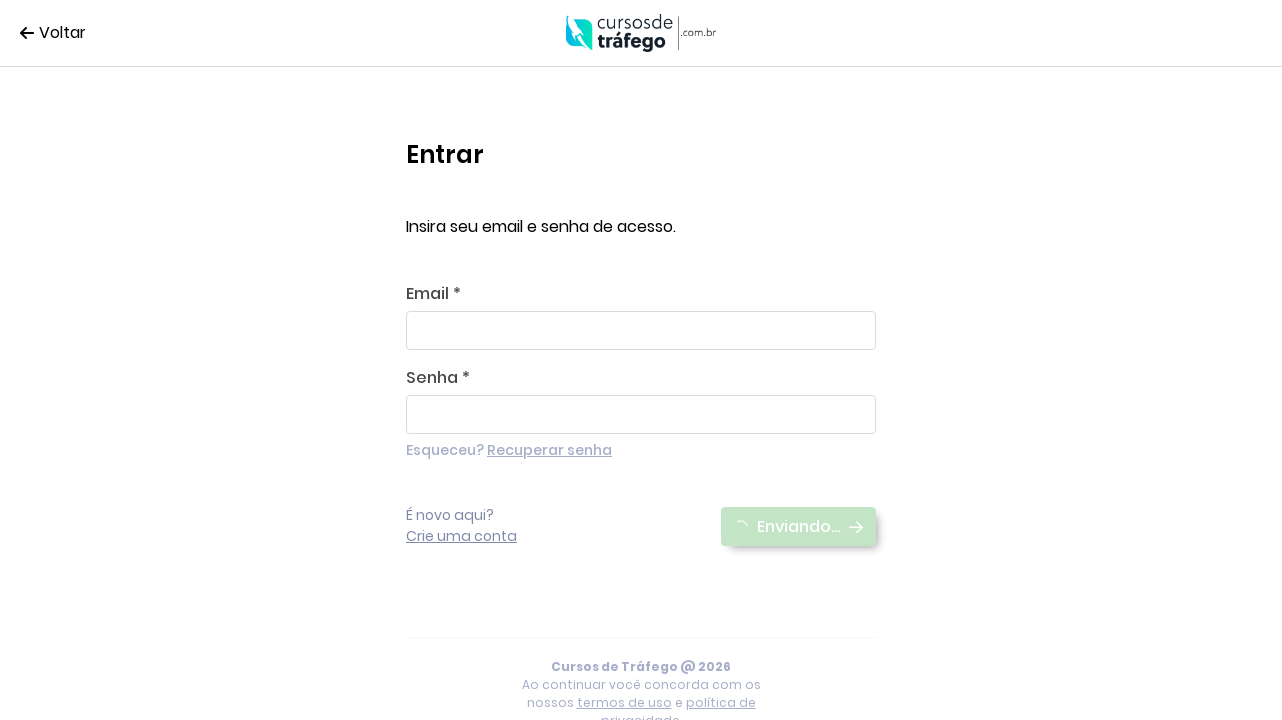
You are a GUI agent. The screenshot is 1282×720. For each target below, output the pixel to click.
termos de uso (624, 702)
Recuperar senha (549, 450)
